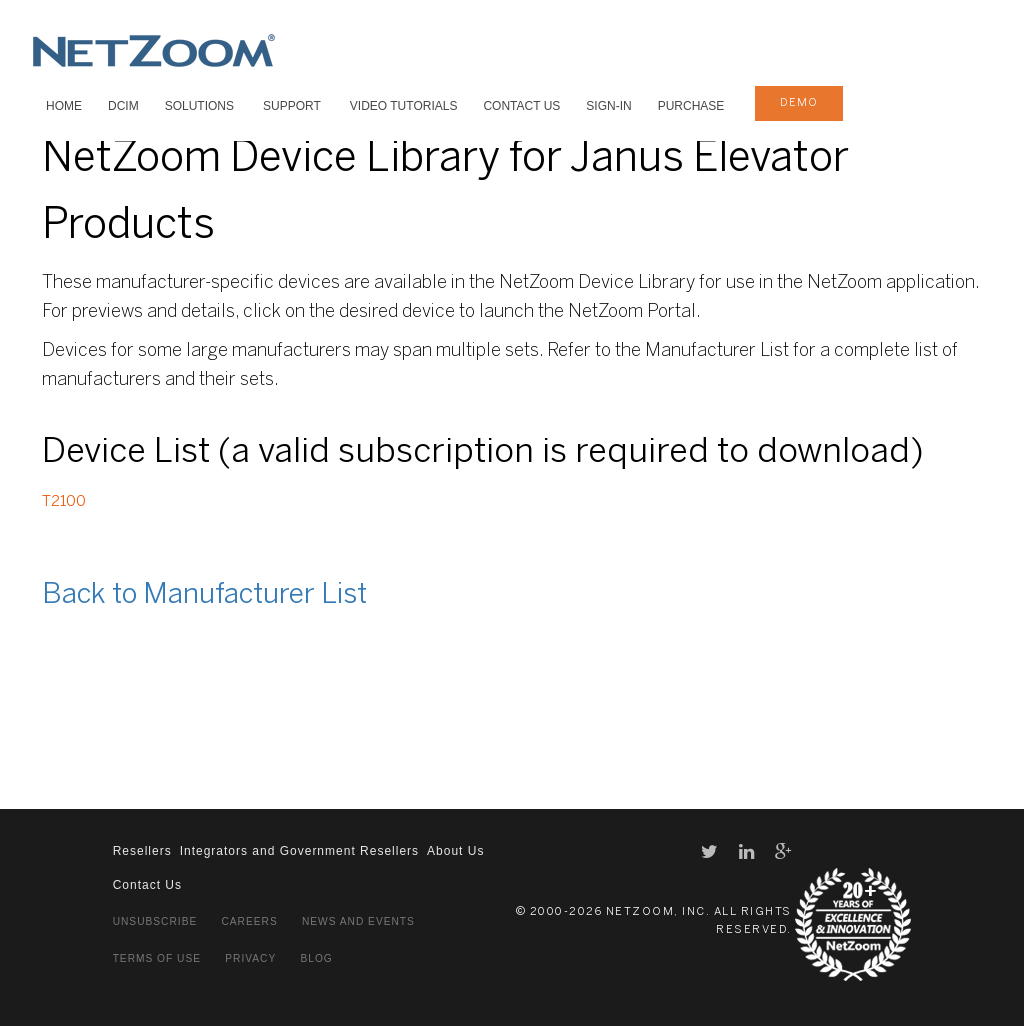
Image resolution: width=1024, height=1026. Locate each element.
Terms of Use (157, 958)
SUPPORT (292, 106)
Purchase (691, 106)
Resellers (142, 851)
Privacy (250, 958)
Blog (316, 958)
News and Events (358, 921)
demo (799, 103)
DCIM (123, 106)
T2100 (64, 502)
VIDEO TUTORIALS (404, 106)
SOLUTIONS (199, 106)
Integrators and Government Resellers (299, 851)
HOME (64, 106)
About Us (455, 851)
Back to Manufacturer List (204, 595)
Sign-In (608, 106)
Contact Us (521, 106)
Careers (249, 921)
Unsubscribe (155, 921)
